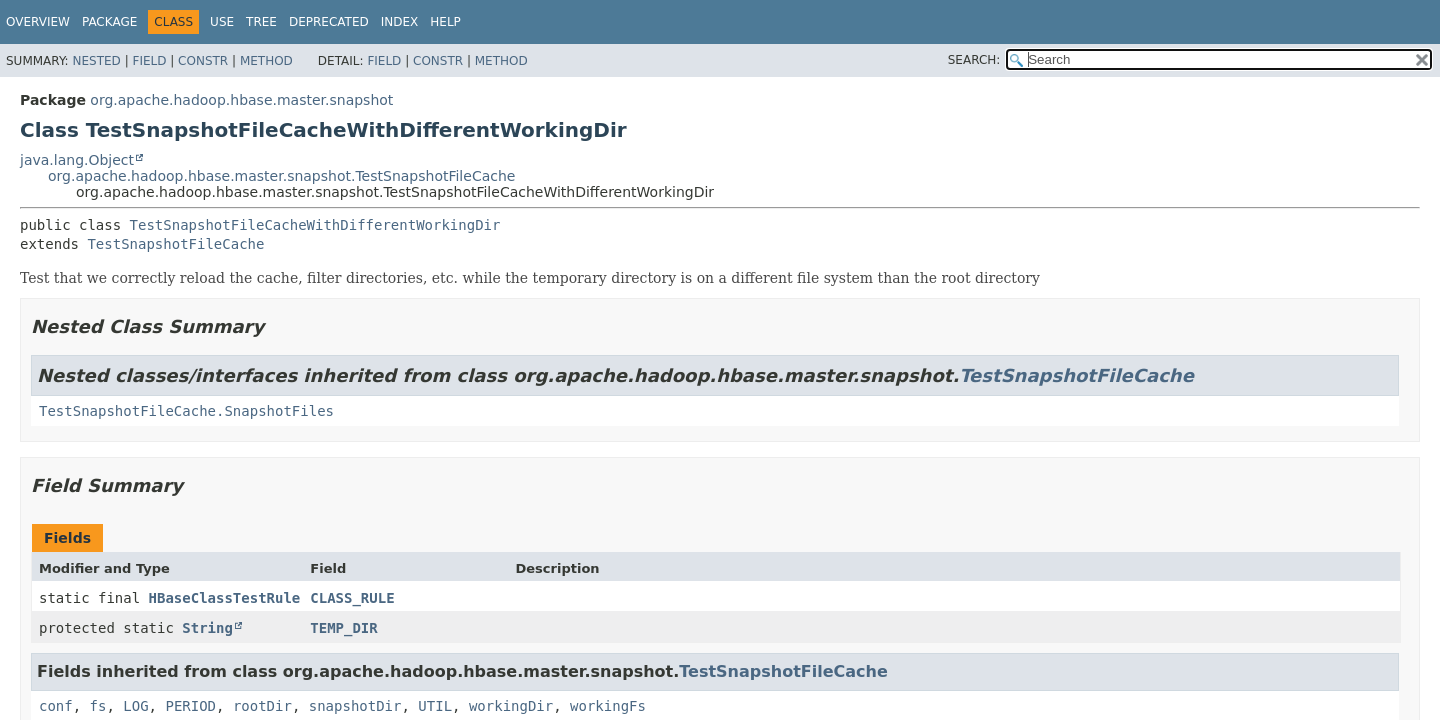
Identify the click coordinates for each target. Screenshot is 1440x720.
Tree (261, 22)
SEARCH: (974, 60)
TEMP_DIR (343, 628)
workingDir (511, 706)
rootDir (262, 706)
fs (98, 706)
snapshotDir (355, 706)
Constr (203, 61)
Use (222, 22)
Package (109, 22)
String (207, 628)
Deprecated (329, 22)
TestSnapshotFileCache (175, 244)
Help (445, 22)
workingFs (608, 706)
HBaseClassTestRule (225, 598)
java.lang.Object (77, 160)
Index (400, 22)
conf (56, 706)
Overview (38, 22)
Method (266, 61)
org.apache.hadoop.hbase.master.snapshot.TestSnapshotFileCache (281, 176)
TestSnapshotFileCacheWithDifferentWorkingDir (315, 225)
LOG (135, 706)
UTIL (435, 706)
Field (149, 61)
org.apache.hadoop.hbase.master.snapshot (241, 100)
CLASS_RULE (352, 598)
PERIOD (190, 706)
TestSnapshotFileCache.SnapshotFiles (186, 411)
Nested (96, 61)
